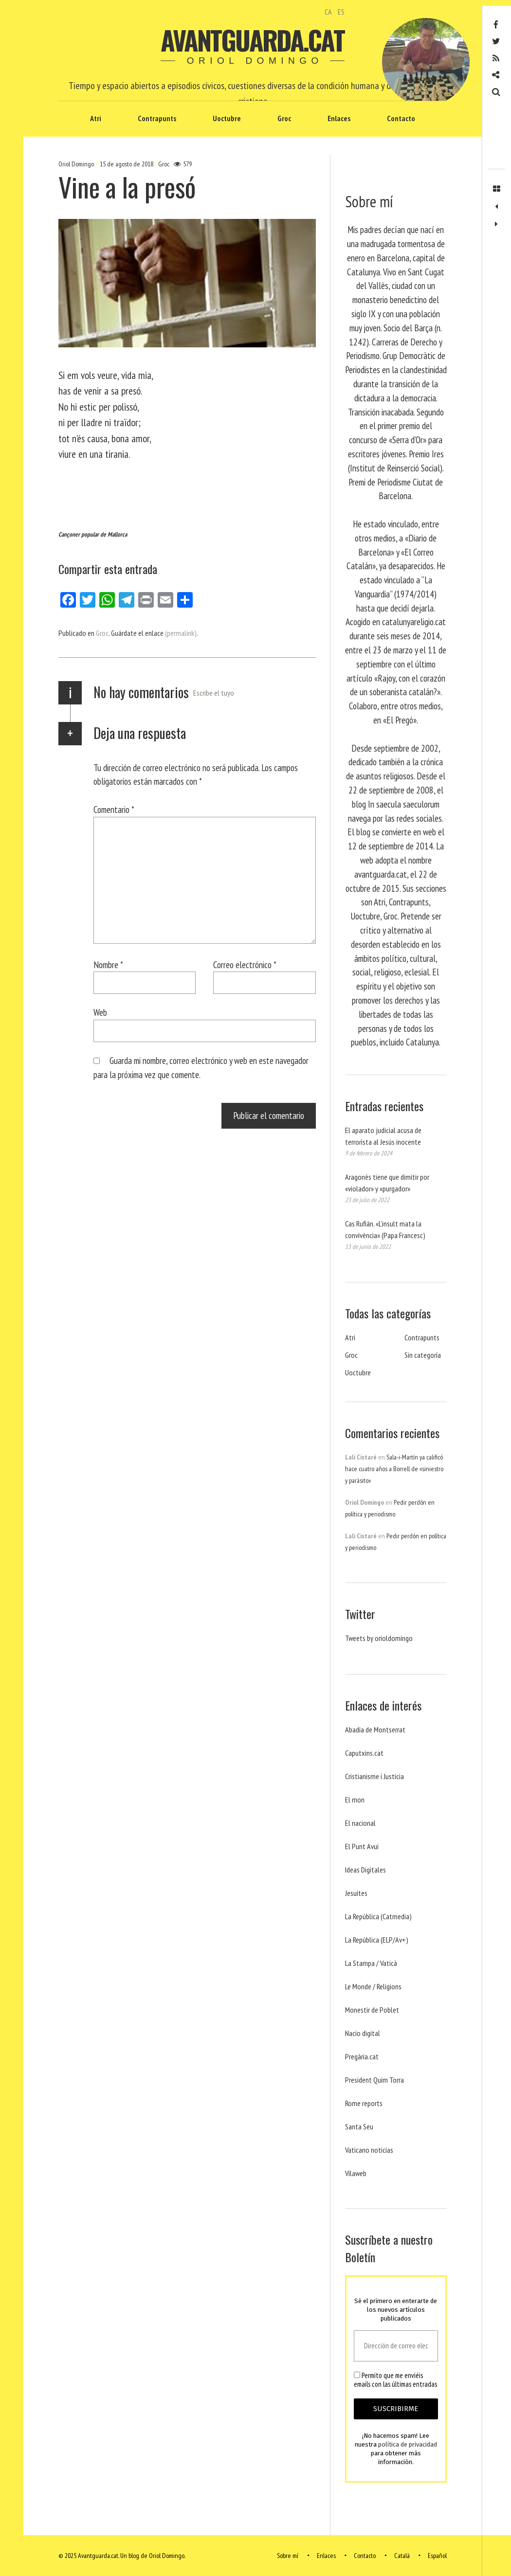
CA (328, 12)
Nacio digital (362, 2033)
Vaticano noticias (369, 2150)
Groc (284, 118)
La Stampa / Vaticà (371, 1963)
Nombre (108, 964)
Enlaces (339, 118)
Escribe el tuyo (213, 693)
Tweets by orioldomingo (379, 1638)
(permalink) (181, 633)
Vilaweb (355, 2173)
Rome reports (364, 2103)
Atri (95, 118)
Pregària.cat (362, 2056)
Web (100, 1012)
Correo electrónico (244, 964)
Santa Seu (359, 2126)
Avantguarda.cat (252, 39)
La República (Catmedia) (378, 1916)
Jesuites (356, 1893)
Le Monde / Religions (373, 1986)
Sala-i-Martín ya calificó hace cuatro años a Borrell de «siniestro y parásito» (394, 1469)
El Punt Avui (362, 1846)
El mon (355, 1799)
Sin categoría (422, 1355)
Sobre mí (287, 2555)
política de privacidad (407, 2444)
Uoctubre (227, 118)
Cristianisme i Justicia (374, 1776)
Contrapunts (157, 118)
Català (402, 2555)
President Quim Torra (374, 2080)
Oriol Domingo (76, 164)
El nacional (360, 1823)
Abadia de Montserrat (375, 1729)
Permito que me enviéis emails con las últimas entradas (395, 2380)
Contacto (401, 118)
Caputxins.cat (364, 1753)
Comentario (113, 809)
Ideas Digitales (365, 1869)
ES (341, 12)
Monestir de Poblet (372, 2010)
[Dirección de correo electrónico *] (396, 2346)
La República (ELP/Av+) (376, 1940)
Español (437, 2555)
